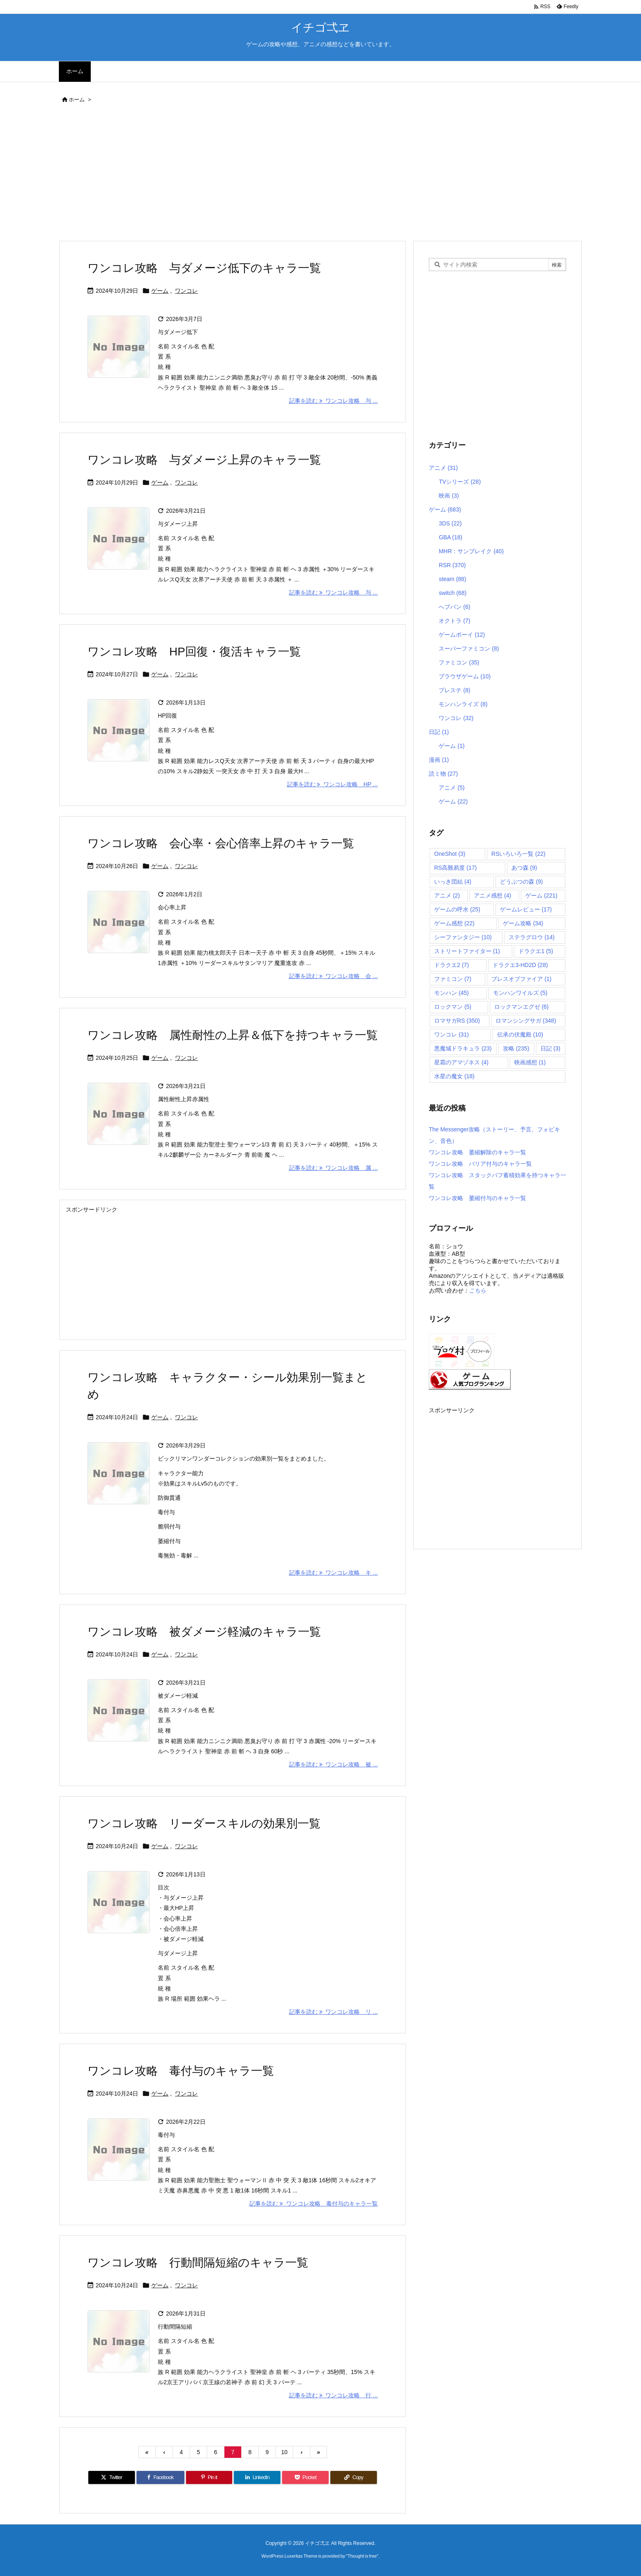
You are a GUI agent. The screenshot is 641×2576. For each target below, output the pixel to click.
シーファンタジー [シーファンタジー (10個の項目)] (463, 937)
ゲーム (159, 290)
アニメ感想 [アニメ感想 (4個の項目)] (492, 895)
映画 (449, 495)
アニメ (443, 467)
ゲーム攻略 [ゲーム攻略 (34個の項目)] (523, 923)
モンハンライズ (463, 704)
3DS (450, 523)
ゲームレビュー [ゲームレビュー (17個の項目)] (526, 909)
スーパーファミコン (469, 648)
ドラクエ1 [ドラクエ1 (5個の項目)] (535, 951)
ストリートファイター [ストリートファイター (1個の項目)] (467, 951)
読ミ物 (443, 773)
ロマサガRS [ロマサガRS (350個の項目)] (457, 1020)
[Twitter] (111, 2477)
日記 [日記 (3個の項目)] (550, 1048)
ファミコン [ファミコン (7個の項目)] (452, 979)
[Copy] (353, 2477)
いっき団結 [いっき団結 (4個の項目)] (452, 881)
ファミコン (459, 662)
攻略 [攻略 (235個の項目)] (516, 1048)
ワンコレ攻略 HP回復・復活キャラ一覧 (194, 651)
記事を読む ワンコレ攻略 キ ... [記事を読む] (333, 1572)
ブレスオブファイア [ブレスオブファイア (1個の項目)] (521, 979)
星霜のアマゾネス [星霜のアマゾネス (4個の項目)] (461, 1062)
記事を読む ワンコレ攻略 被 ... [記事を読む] (333, 1764)
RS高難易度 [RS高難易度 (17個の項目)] (455, 867)
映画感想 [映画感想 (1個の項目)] (530, 1062)
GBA (450, 537)
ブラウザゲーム (465, 676)
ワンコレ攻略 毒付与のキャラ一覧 (180, 2070)
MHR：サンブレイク (471, 551)
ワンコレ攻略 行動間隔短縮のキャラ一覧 (197, 2262)
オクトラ (454, 620)
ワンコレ (186, 290)
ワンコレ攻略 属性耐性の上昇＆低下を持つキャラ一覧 (232, 1035)
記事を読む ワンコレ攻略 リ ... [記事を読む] (333, 2011)
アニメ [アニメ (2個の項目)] (447, 895)
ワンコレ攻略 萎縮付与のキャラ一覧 (477, 1198)
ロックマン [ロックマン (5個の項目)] (452, 1006)
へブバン (454, 607)
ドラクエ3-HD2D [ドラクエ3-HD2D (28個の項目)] (520, 965)
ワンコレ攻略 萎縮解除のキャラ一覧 (477, 1152)
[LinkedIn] (257, 2477)
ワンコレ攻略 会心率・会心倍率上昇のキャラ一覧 (220, 843)
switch (452, 593)
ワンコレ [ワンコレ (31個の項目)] (451, 1034)
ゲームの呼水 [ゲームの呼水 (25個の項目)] (457, 909)
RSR (452, 565)
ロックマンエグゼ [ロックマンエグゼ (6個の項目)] (521, 1006)
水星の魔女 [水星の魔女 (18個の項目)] (454, 1076)
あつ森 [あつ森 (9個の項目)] (524, 867)
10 (284, 2452)
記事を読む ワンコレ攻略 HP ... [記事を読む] (332, 784)
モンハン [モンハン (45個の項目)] (451, 993)
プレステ (454, 690)
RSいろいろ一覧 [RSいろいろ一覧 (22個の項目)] (518, 853)
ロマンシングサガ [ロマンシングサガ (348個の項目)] (525, 1020)
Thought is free (362, 2556)
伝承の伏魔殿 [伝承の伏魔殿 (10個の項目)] (520, 1034)
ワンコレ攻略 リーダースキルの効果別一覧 (203, 1823)
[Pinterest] (209, 2477)
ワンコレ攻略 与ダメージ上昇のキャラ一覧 (204, 459)
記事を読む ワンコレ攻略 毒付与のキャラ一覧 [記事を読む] (313, 2203)
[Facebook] (160, 2477)
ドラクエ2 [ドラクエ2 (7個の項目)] (451, 965)
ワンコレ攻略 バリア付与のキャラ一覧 (480, 1163)
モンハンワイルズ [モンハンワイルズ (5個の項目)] (520, 993)
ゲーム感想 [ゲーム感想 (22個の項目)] (454, 923)
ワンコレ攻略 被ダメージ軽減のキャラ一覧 (204, 1631)
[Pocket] (305, 2477)
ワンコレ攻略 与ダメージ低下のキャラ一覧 (204, 268)
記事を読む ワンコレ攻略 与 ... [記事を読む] (333, 400)
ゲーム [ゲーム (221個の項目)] (541, 895)
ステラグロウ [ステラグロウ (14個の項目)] (532, 937)
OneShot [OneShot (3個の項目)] (449, 853)
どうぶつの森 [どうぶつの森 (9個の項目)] (521, 881)
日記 (439, 732)
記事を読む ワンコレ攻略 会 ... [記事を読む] (333, 976)
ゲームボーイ (462, 634)
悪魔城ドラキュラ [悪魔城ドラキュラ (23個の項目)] (463, 1048)
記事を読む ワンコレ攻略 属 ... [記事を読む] (333, 1168)
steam (452, 579)
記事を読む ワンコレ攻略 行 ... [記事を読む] (333, 2395)
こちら (477, 1290)
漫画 (439, 759)
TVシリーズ (460, 481)
